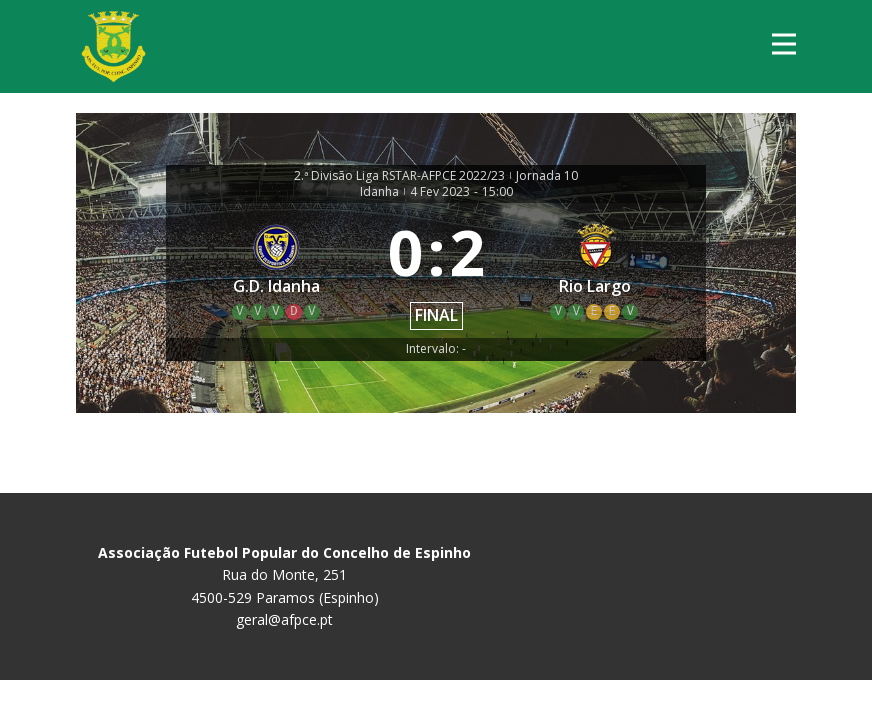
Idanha (379, 192)
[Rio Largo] (596, 270)
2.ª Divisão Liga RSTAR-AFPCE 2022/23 (399, 176)
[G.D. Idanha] (277, 270)
